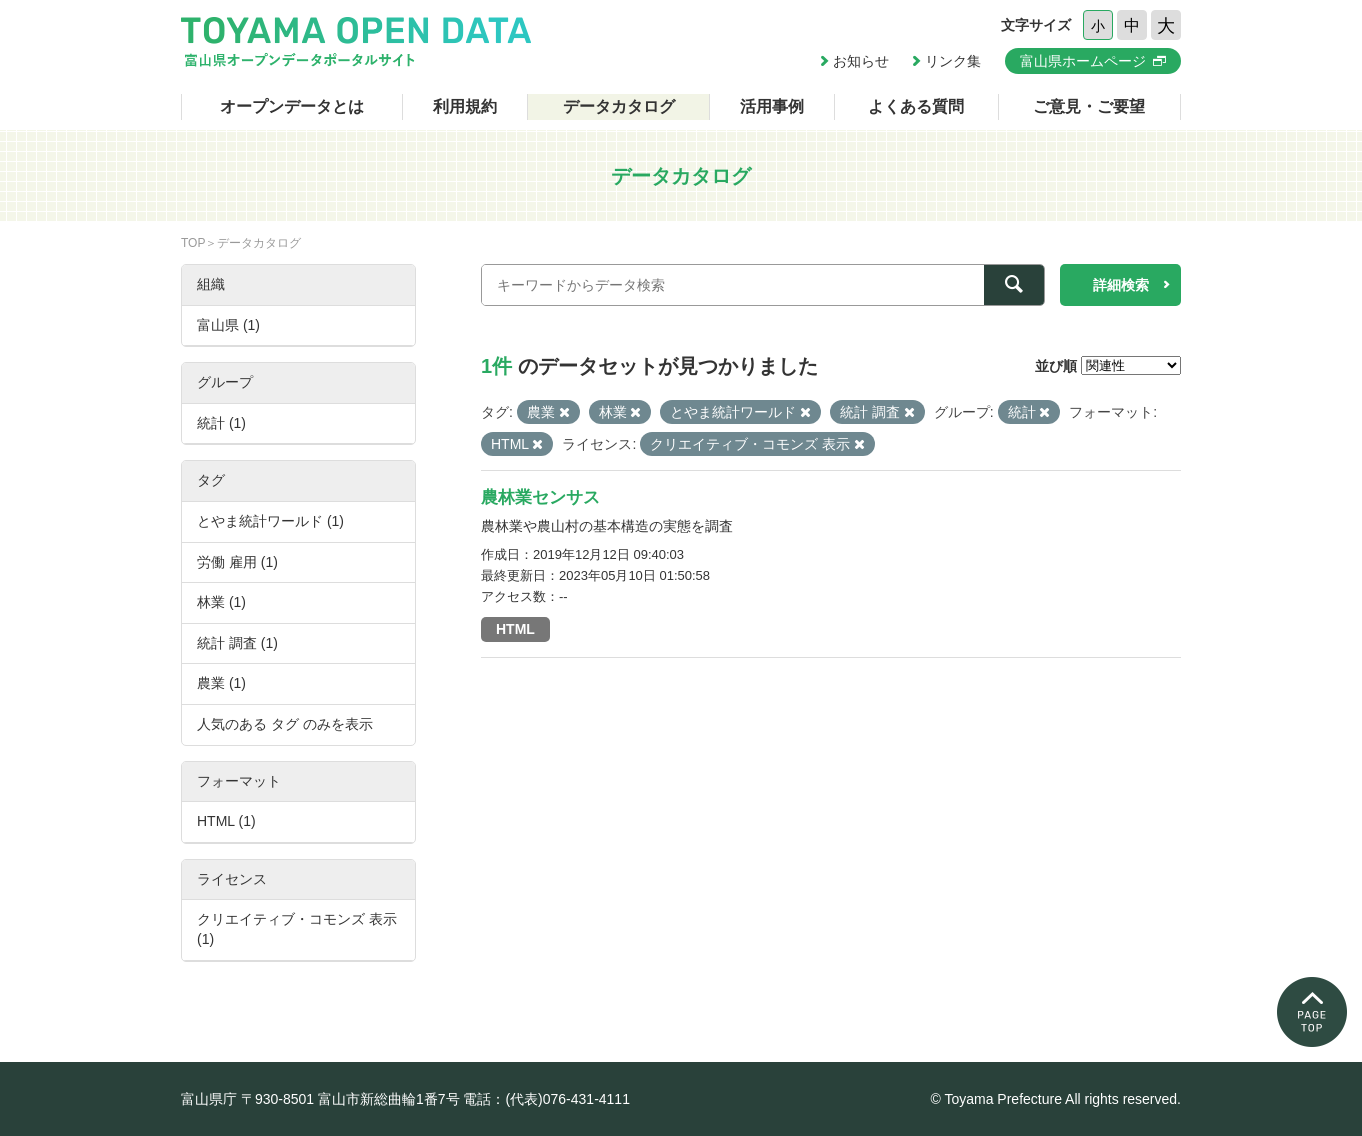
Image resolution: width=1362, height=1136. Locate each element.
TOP (193, 243)
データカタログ (619, 106)
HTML (515, 629)
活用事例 (772, 106)
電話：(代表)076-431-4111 (546, 1099)
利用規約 (465, 106)
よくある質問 (916, 106)
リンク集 (953, 61)
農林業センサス (540, 497)
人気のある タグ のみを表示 (285, 724)
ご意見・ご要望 (1089, 106)
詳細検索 (1121, 285)
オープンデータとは (292, 106)
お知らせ (861, 61)
